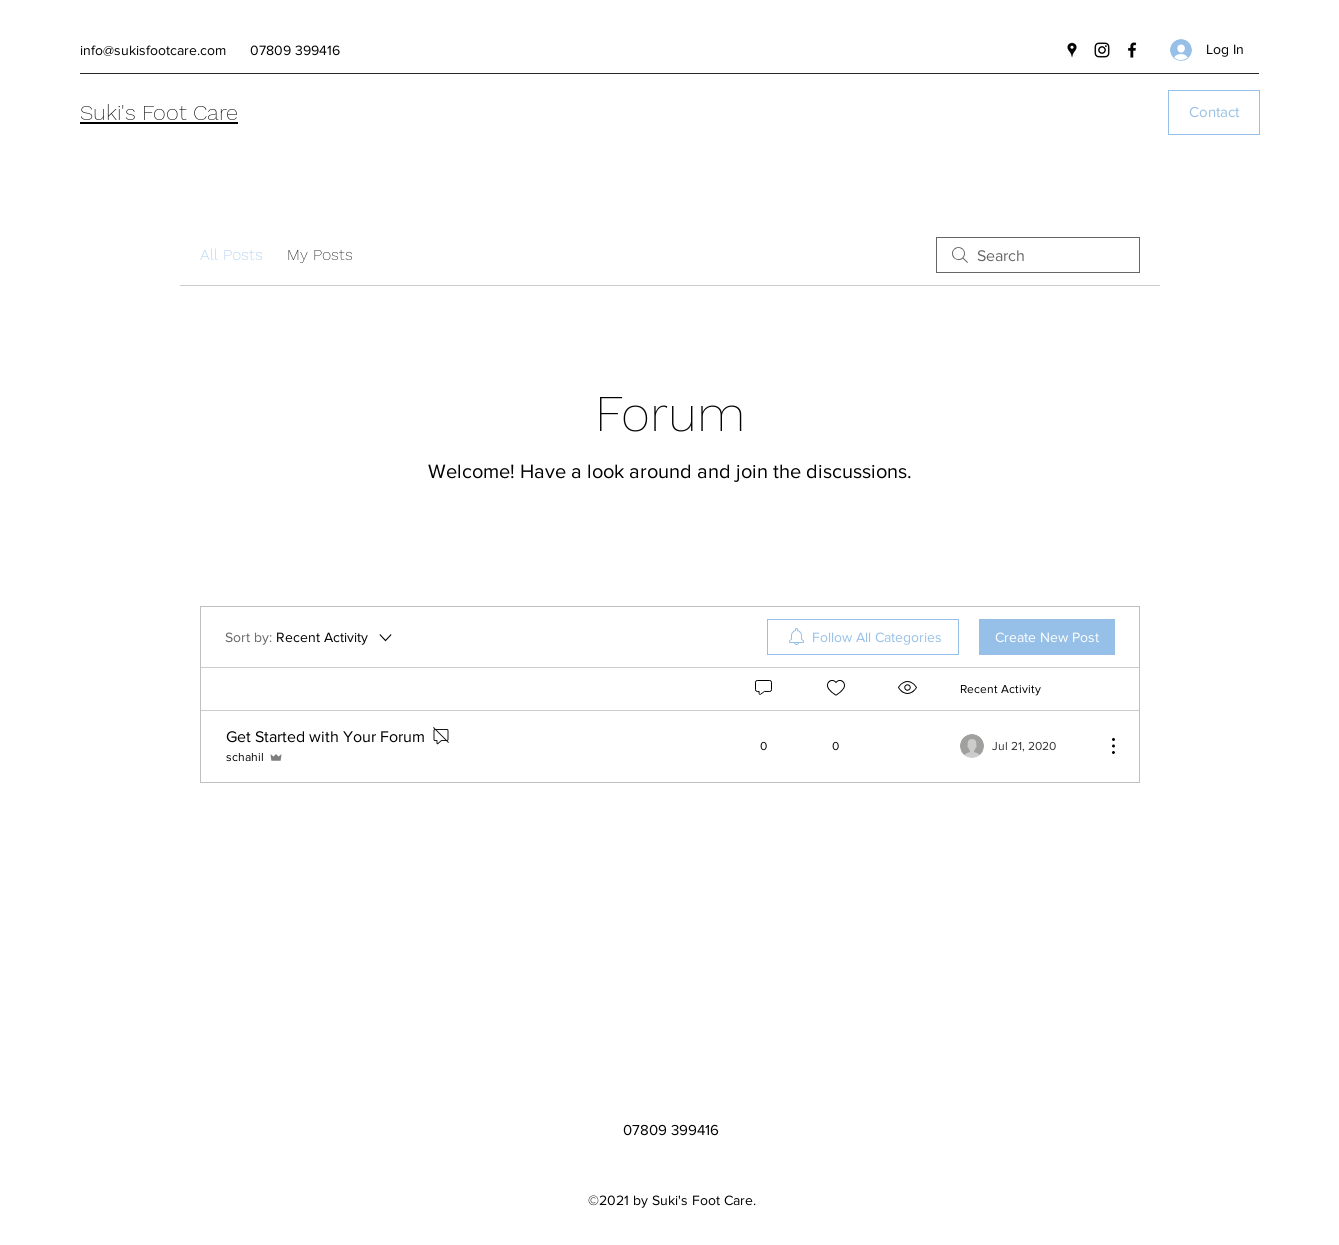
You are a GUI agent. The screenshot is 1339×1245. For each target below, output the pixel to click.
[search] (1038, 255)
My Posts (320, 254)
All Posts (231, 254)
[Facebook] (1132, 50)
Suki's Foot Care (159, 112)
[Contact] (1214, 112)
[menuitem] (863, 637)
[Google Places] (1072, 50)
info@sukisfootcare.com (153, 50)
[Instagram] (1102, 50)
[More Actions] (1103, 746)
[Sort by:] (310, 637)
